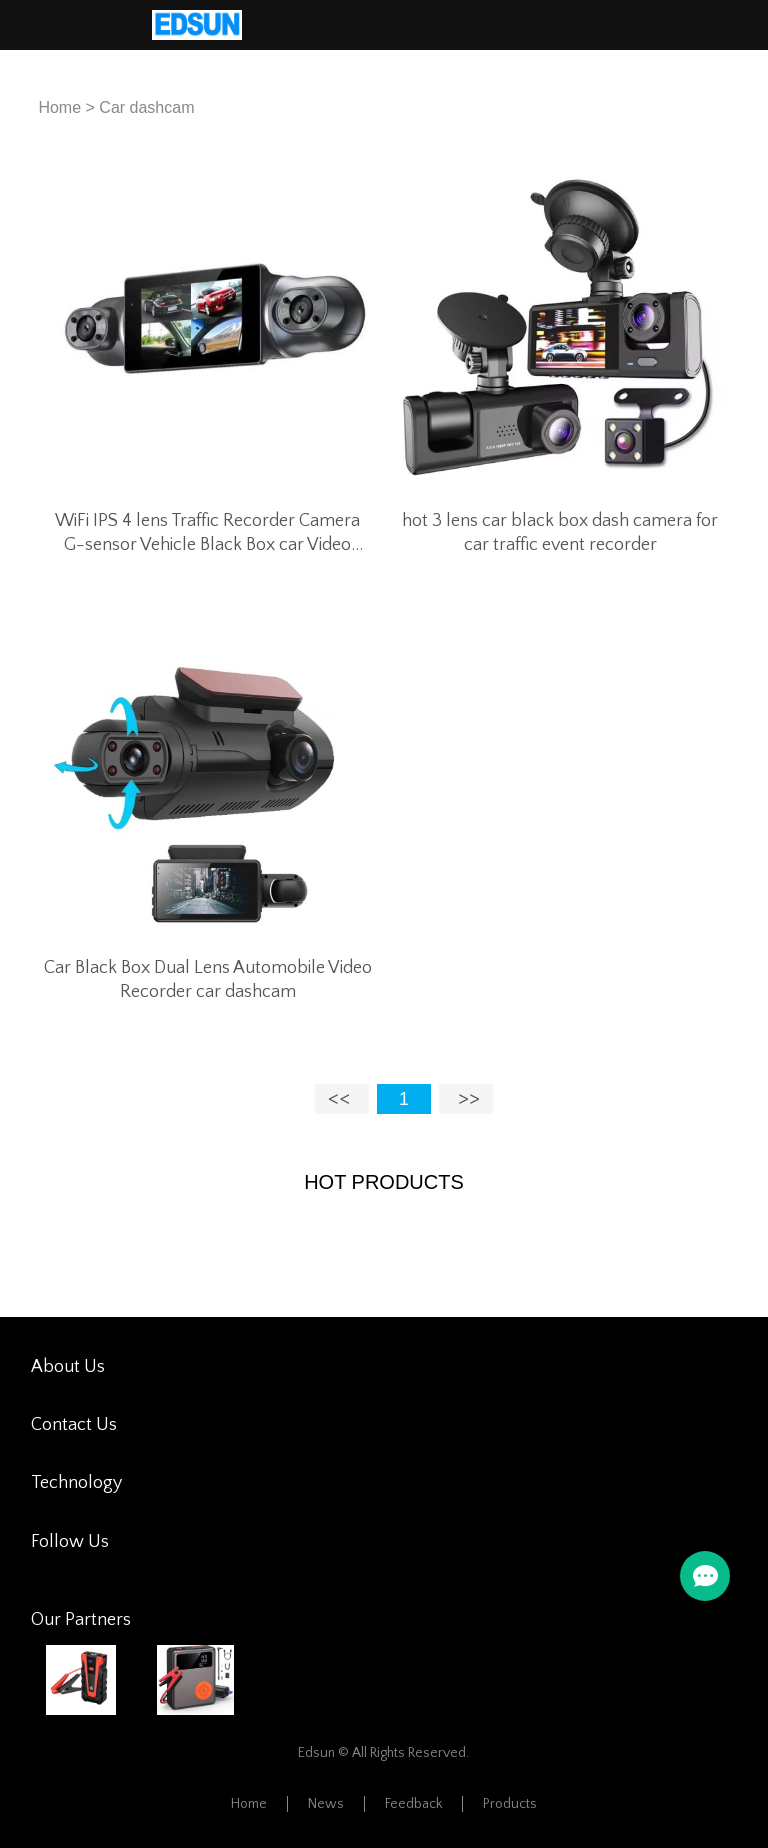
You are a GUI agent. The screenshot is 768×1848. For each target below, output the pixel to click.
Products (510, 1804)
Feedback (413, 1804)
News (326, 1804)
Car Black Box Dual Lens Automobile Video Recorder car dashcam (208, 980)
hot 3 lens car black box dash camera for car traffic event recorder (560, 533)
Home (59, 107)
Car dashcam (146, 107)
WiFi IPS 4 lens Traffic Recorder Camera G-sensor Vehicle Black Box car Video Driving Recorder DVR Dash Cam (207, 534)
